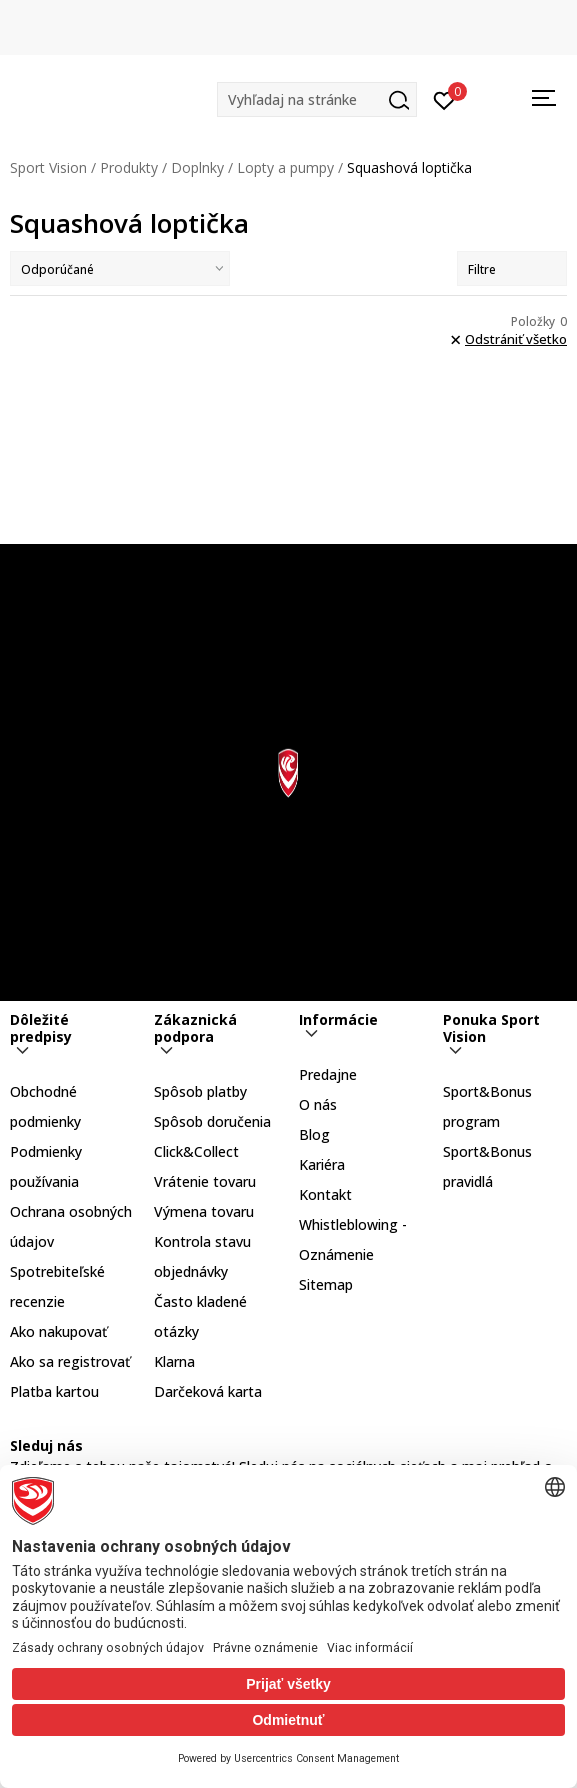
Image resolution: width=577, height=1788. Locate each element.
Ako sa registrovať (70, 1361)
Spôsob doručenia (212, 1121)
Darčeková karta (208, 1391)
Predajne (328, 1074)
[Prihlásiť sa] (444, 99)
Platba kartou (54, 1391)
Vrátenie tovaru (205, 1181)
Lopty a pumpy (285, 167)
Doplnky (197, 167)
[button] (317, 99)
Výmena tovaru (204, 1211)
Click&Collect (196, 1151)
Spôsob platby (200, 1091)
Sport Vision (48, 167)
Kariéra (322, 1164)
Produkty (129, 167)
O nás (318, 1104)
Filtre (512, 269)
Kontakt (325, 1194)
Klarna (174, 1361)
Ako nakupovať (58, 1331)
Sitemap (326, 1284)
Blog (314, 1134)
